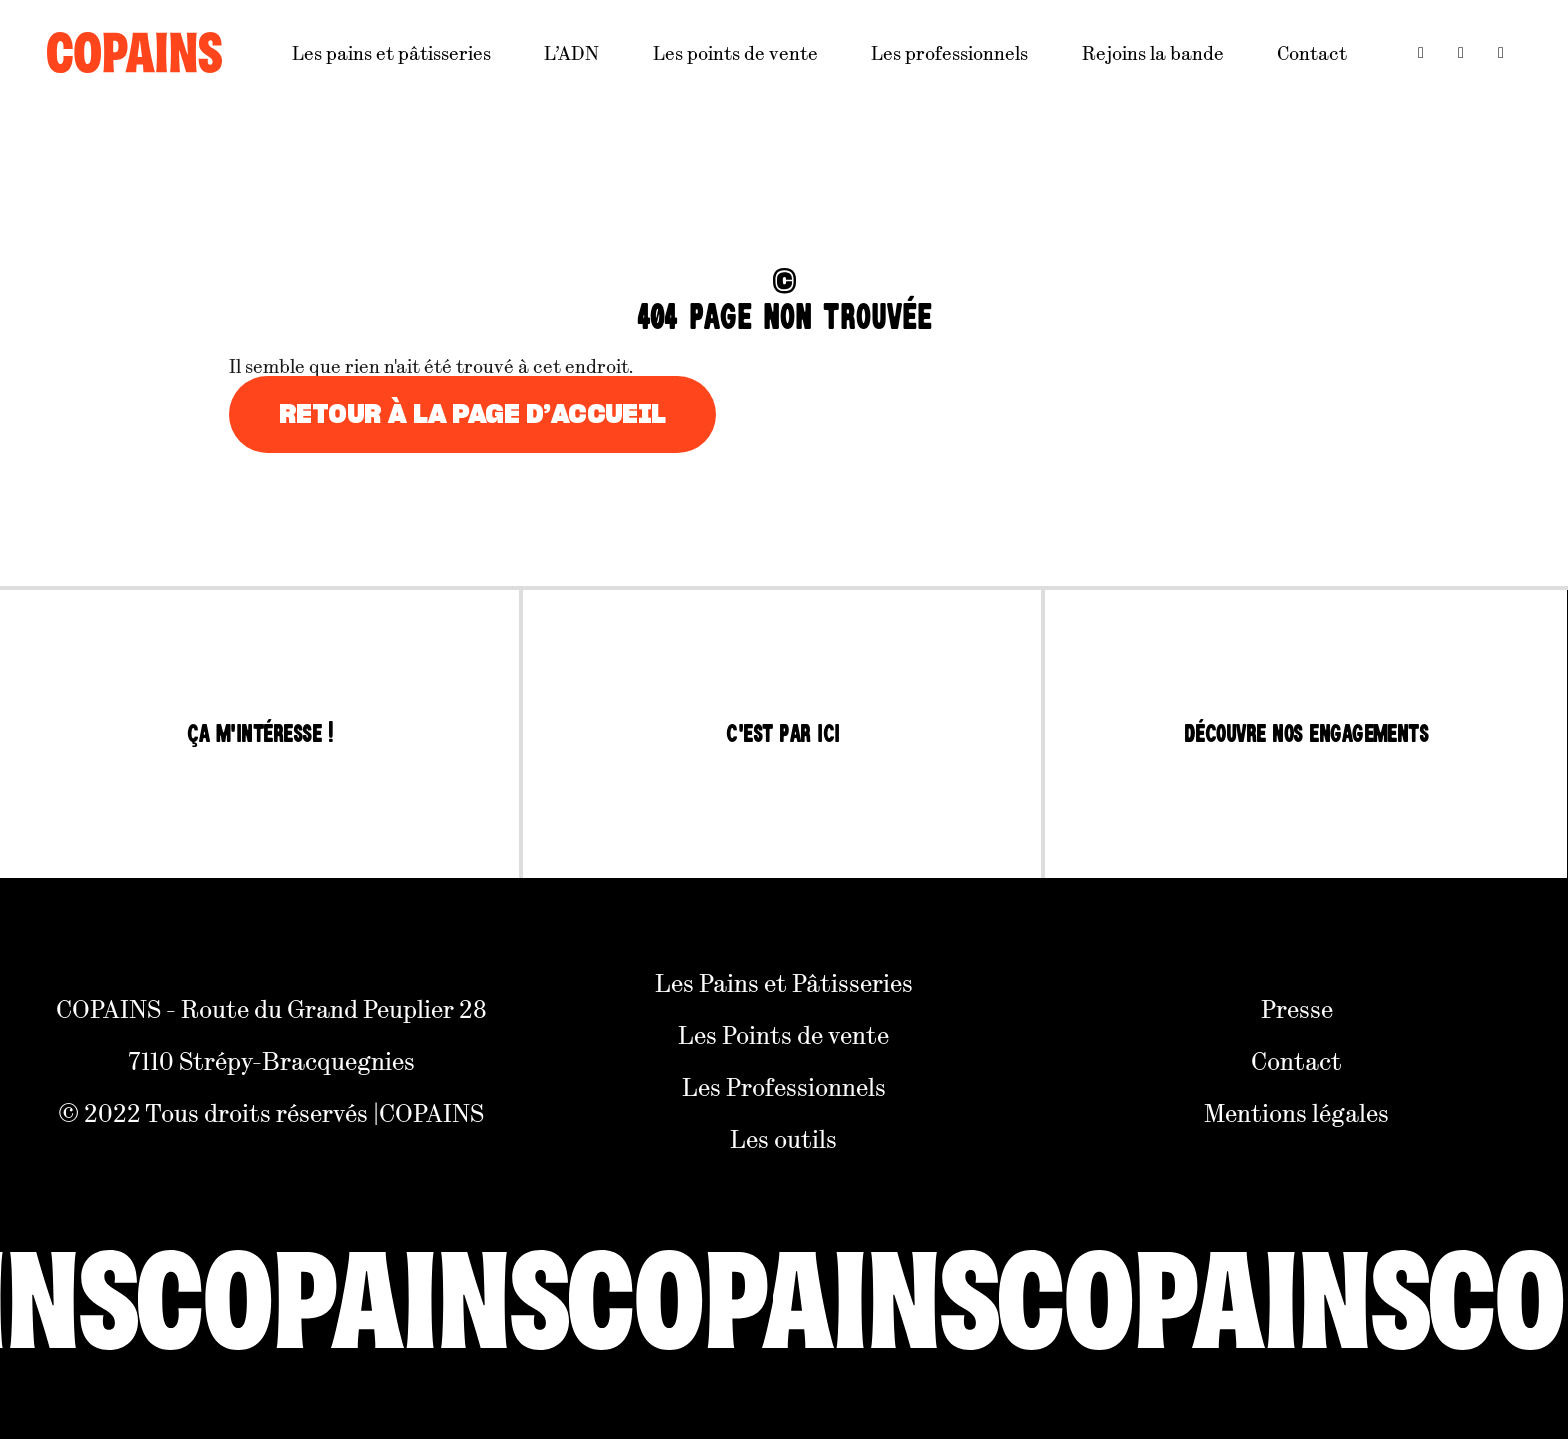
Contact (1312, 52)
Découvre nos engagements (1306, 734)
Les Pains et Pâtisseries (784, 982)
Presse (1297, 1008)
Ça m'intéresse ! (260, 734)
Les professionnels (949, 52)
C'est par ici (782, 734)
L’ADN (571, 52)
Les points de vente (735, 52)
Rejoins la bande (1153, 52)
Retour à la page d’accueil (472, 414)
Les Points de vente (783, 1034)
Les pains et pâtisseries (391, 52)
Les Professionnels (784, 1086)
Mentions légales (1296, 1112)
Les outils (783, 1138)
